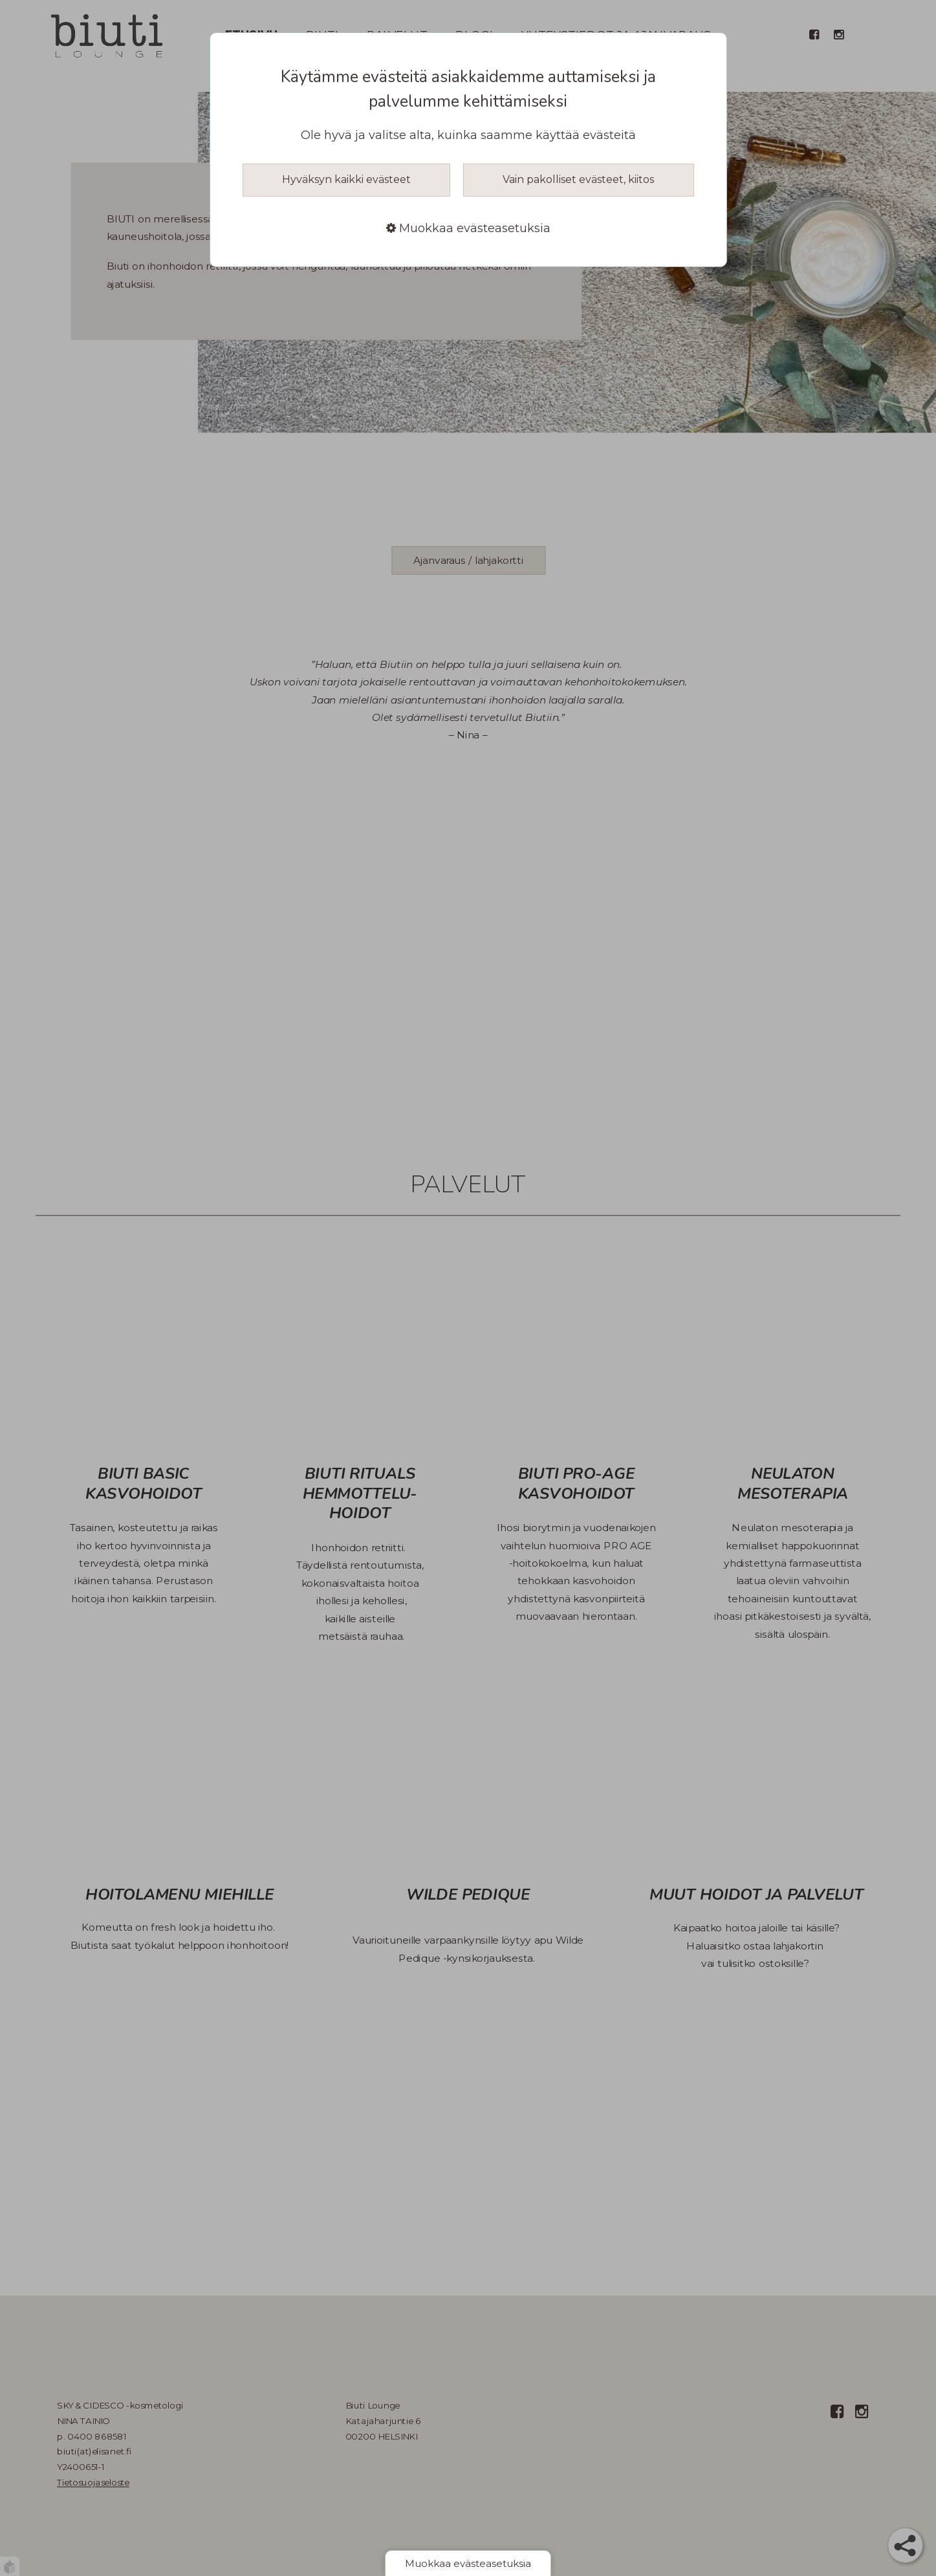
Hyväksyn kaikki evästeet (346, 179)
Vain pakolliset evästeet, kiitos (578, 179)
